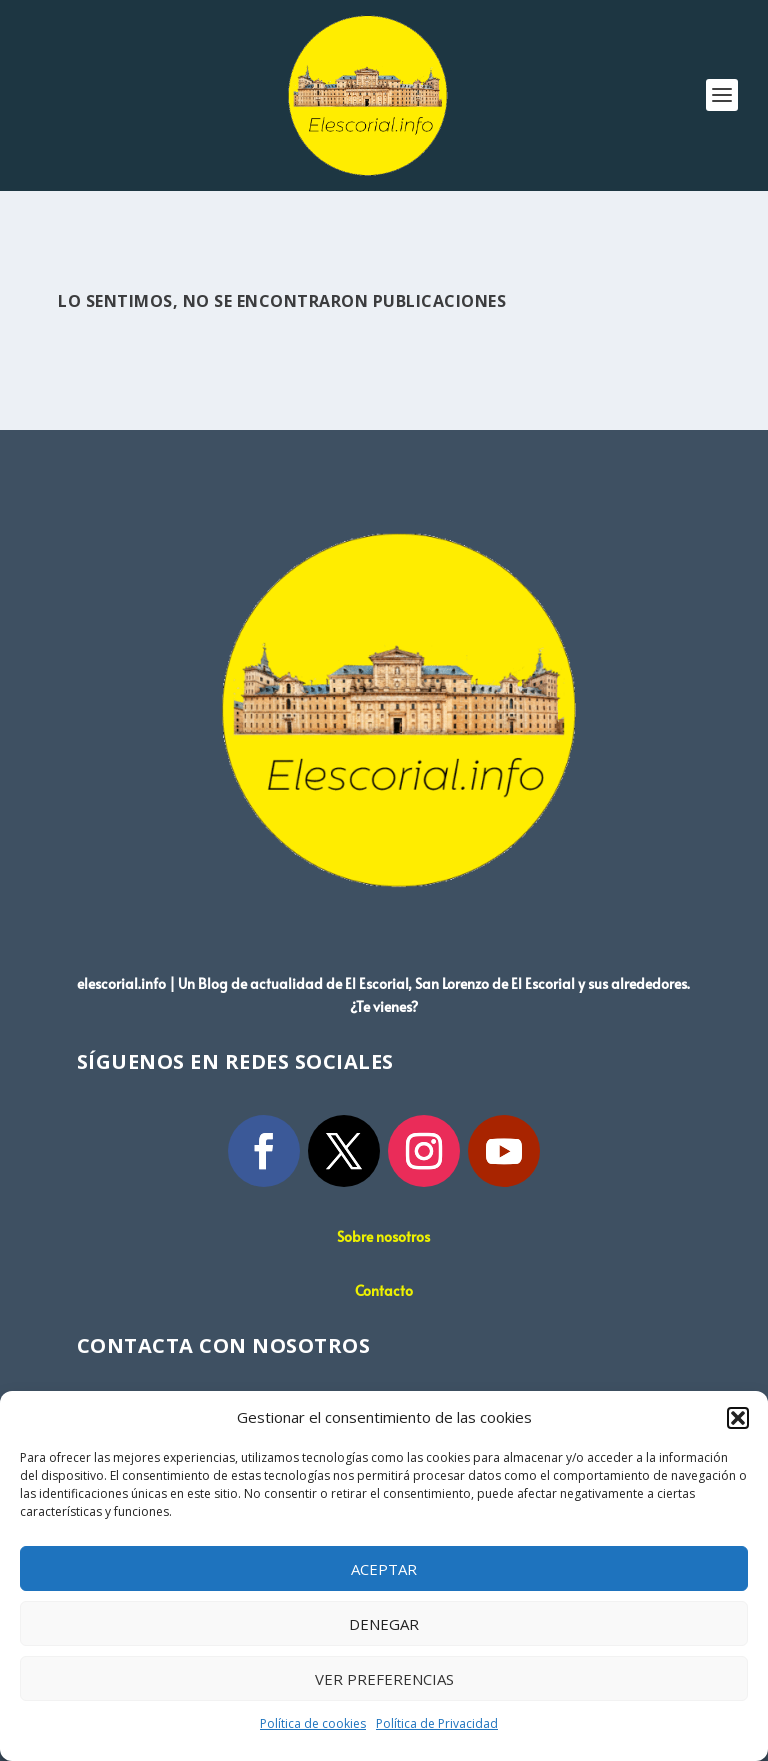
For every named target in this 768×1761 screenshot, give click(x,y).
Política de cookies (313, 1723)
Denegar (384, 1624)
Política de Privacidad (437, 1723)
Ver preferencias (384, 1679)
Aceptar (384, 1569)
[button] (738, 1418)
